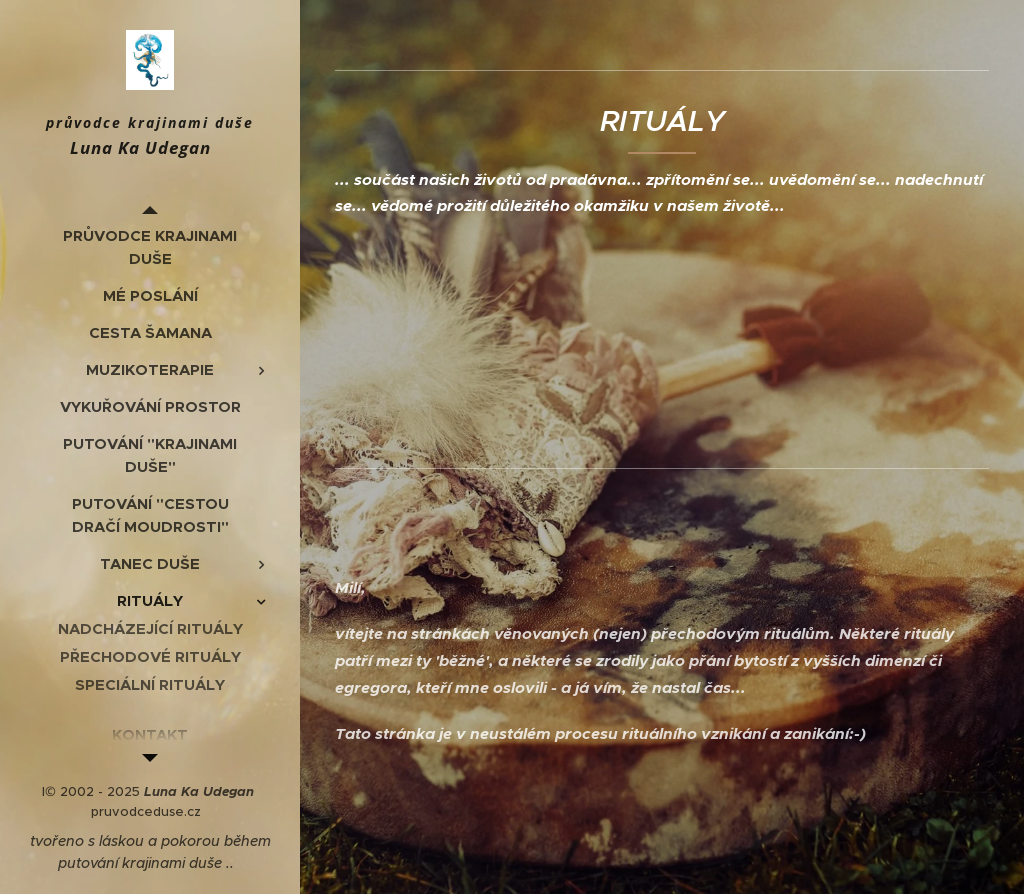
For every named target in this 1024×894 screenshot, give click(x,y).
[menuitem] (150, 247)
